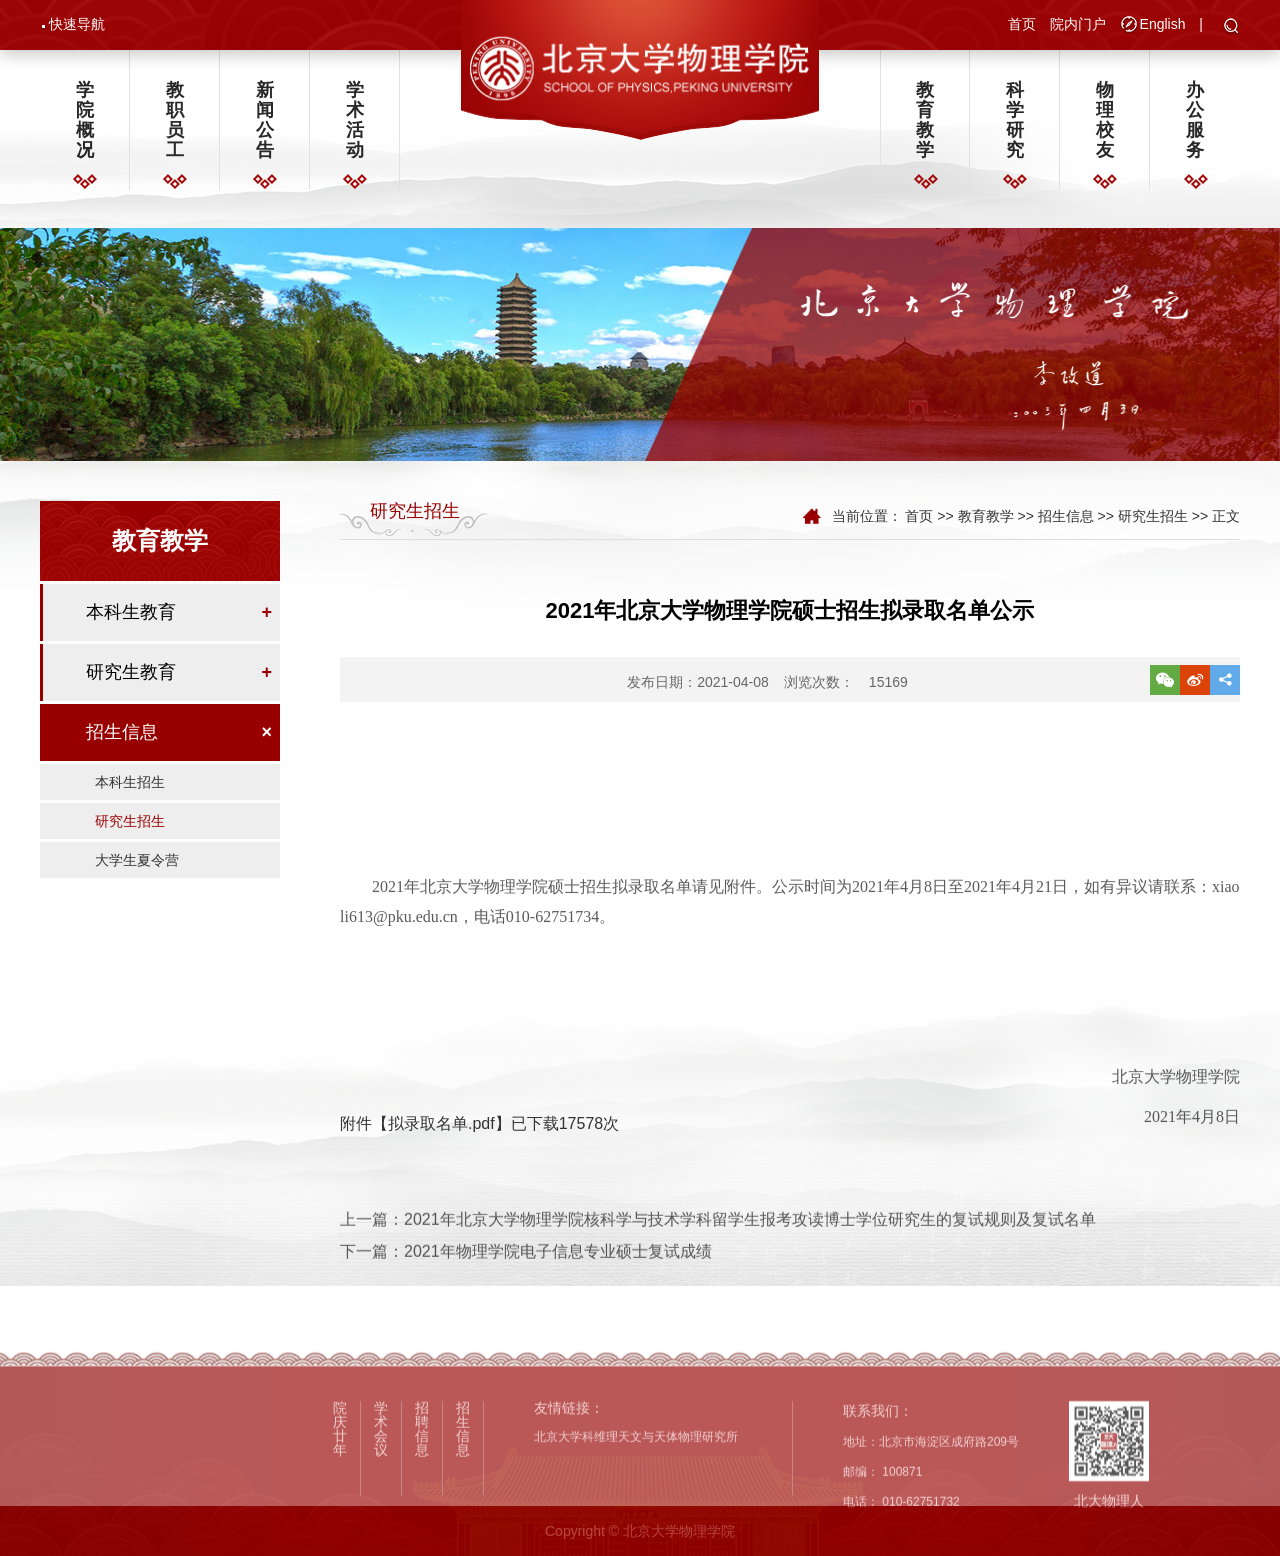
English (1163, 24)
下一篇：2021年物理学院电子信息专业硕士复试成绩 (526, 1272)
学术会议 (381, 1505)
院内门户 (1078, 24)
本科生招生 (130, 786)
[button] (1231, 27)
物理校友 (1105, 121)
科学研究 (1015, 121)
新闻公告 (265, 121)
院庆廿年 (340, 1505)
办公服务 (1195, 121)
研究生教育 (131, 676)
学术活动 (355, 121)
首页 (1022, 24)
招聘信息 (422, 1505)
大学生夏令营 (137, 864)
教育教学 (925, 121)
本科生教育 (131, 616)
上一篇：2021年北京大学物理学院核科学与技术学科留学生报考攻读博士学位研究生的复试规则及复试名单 (718, 1239)
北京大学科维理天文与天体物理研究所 (636, 1513)
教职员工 (175, 121)
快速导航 (77, 24)
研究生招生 (130, 825)
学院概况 (85, 121)
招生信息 (122, 736)
